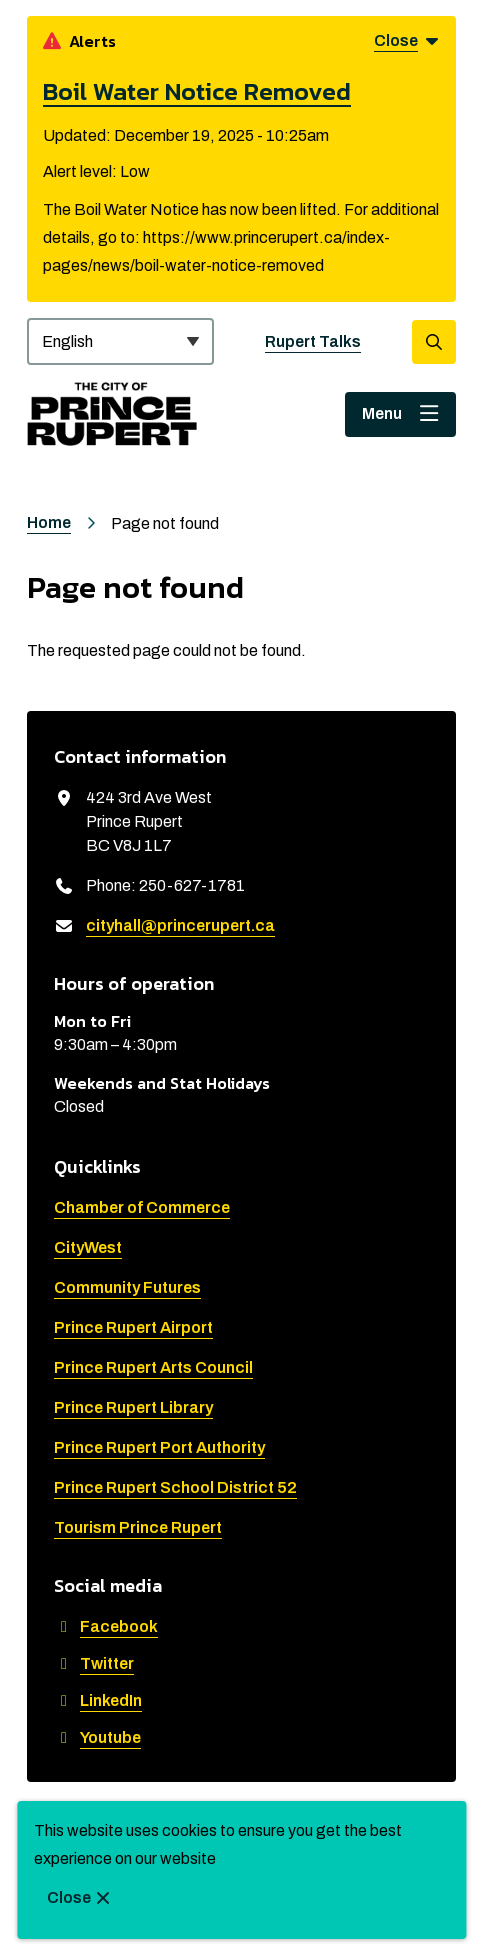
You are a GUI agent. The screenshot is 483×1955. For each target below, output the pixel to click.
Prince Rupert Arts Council (153, 1367)
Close (69, 1897)
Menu (382, 413)
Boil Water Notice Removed (197, 91)
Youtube (97, 1737)
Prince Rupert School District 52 (175, 1487)
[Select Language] (120, 341)
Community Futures (127, 1287)
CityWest (88, 1247)
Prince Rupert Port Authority (159, 1447)
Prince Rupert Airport (133, 1327)
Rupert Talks (313, 341)
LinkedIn (98, 1700)
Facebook (106, 1626)
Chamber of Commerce (142, 1207)
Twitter (94, 1663)
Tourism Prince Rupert (138, 1527)
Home (49, 522)
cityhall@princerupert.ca (180, 925)
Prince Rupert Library (133, 1407)
